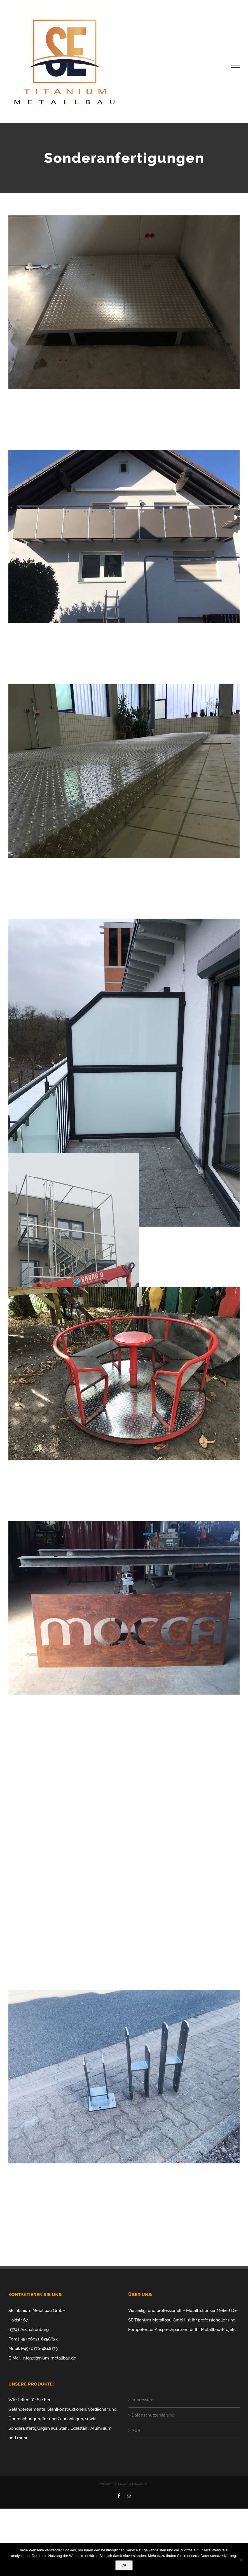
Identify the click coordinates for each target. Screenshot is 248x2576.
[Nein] (241, 2560)
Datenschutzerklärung (153, 2415)
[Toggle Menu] (235, 65)
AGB (136, 2430)
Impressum (142, 2399)
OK (123, 2565)
